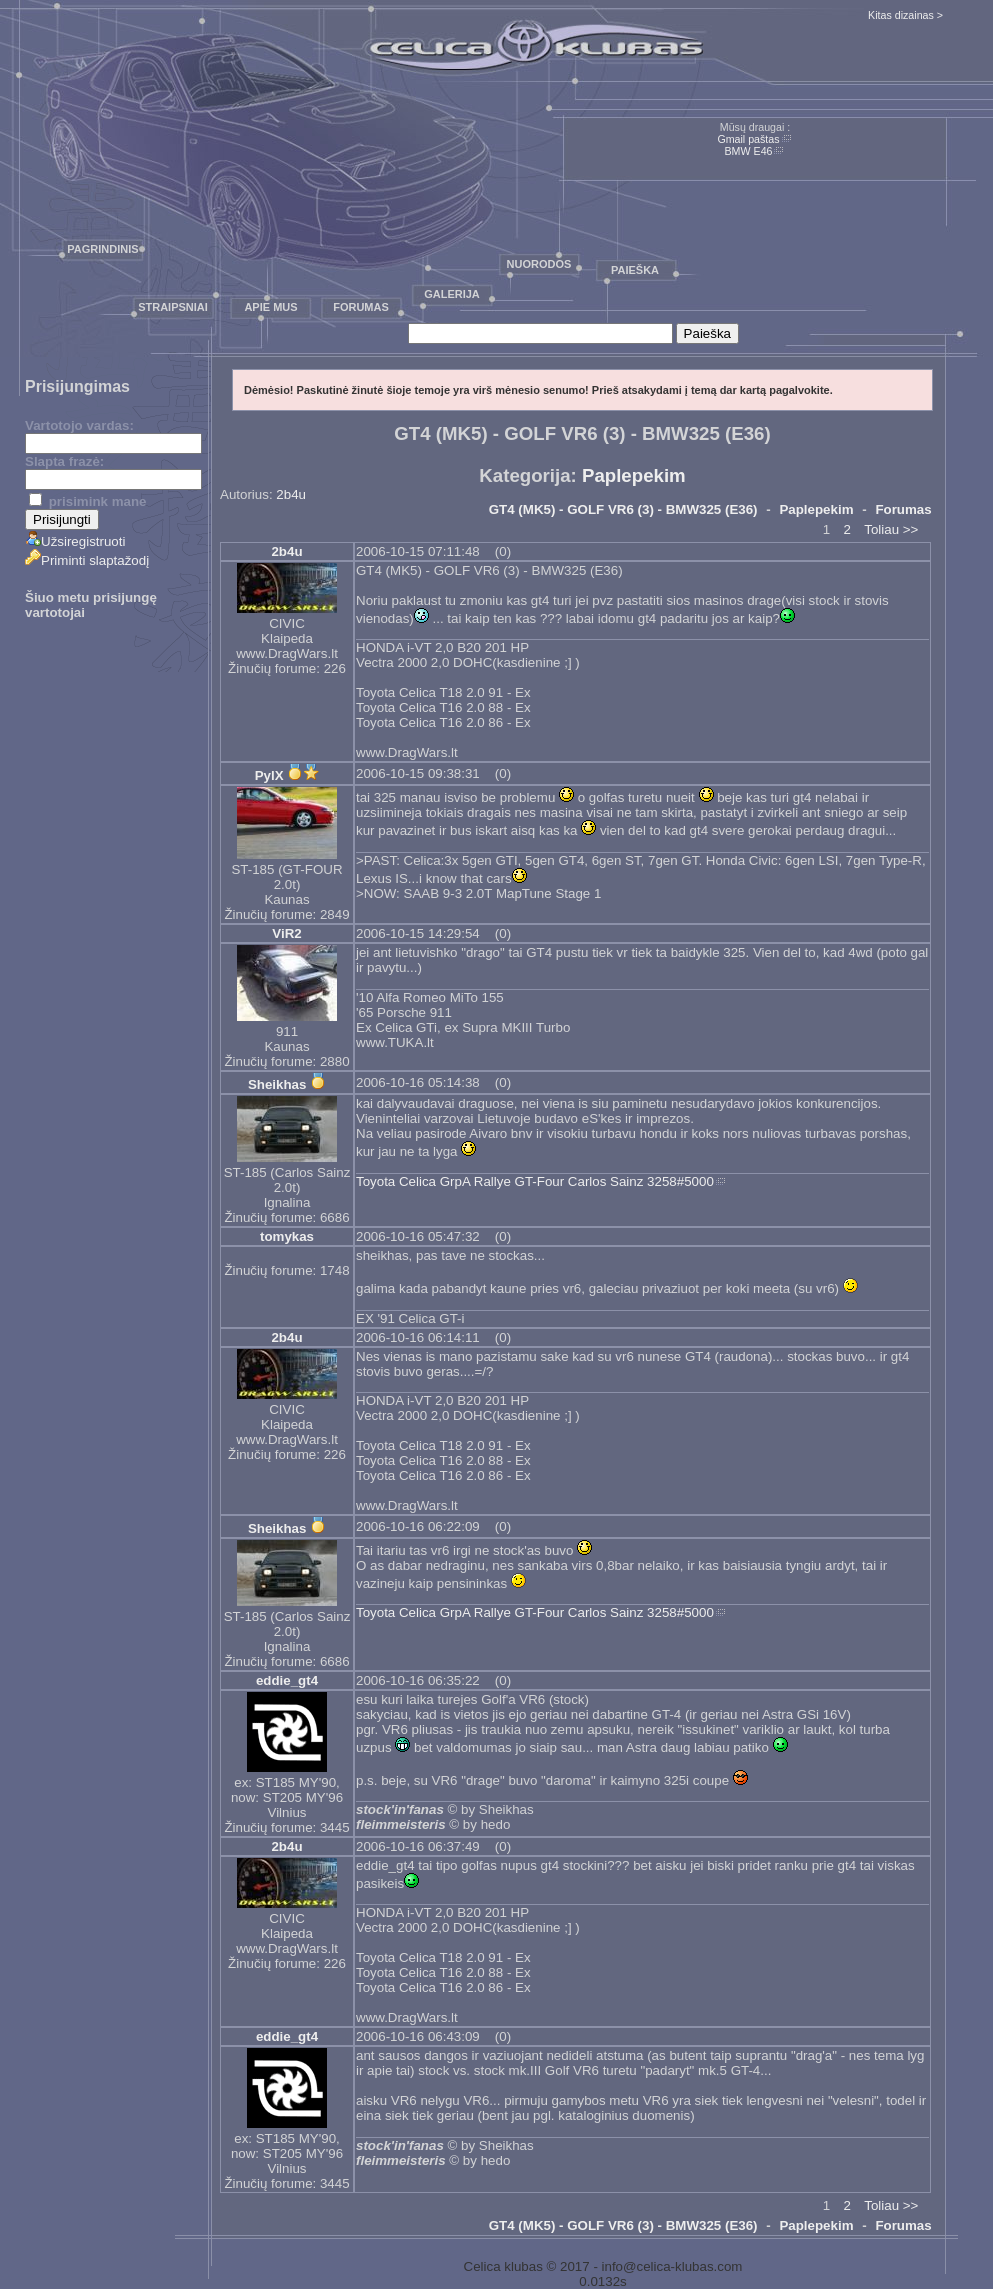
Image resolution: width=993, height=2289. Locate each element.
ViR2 (286, 933)
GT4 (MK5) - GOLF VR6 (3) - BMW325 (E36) (623, 509)
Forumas (361, 307)
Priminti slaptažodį (87, 560)
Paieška (635, 270)
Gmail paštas (748, 139)
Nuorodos (539, 264)
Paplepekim (634, 475)
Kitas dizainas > (905, 15)
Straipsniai (173, 307)
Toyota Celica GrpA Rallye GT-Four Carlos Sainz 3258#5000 (535, 1181)
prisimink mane (87, 501)
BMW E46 (749, 151)
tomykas (287, 1236)
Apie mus (270, 307)
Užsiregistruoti (75, 541)
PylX (269, 775)
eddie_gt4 (287, 1680)
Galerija (452, 294)
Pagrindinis (102, 249)
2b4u (291, 494)
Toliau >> (891, 529)
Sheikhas (277, 1084)
